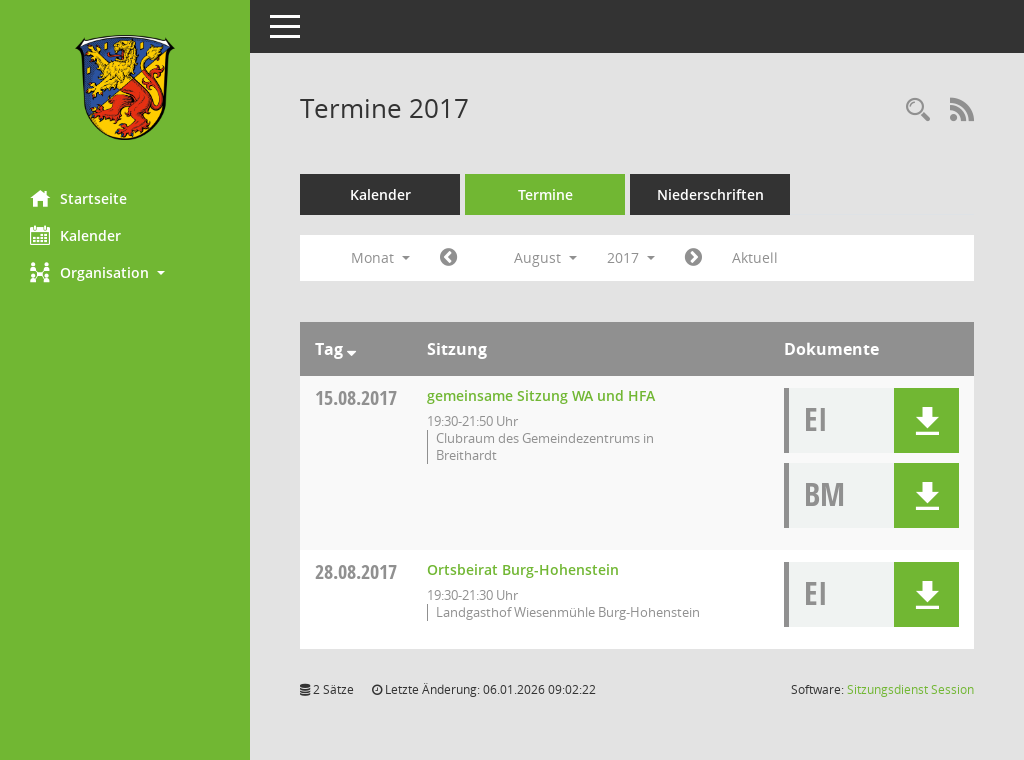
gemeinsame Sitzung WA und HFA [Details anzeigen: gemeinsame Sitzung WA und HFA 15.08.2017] (541, 395)
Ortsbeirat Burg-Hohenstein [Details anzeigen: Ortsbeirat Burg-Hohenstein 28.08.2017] (523, 569)
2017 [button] (631, 257)
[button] (125, 272)
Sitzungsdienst (910, 689)
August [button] (545, 257)
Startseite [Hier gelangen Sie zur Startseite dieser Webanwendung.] (78, 198)
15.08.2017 (356, 397)
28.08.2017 (356, 571)
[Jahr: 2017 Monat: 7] (448, 258)
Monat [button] (380, 257)
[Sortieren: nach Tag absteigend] (351, 349)
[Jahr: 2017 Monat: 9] (693, 258)
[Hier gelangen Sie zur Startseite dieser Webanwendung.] (125, 87)
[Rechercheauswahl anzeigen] (918, 110)
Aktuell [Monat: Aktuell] (755, 257)
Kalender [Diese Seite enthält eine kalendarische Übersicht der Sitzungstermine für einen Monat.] (75, 235)
